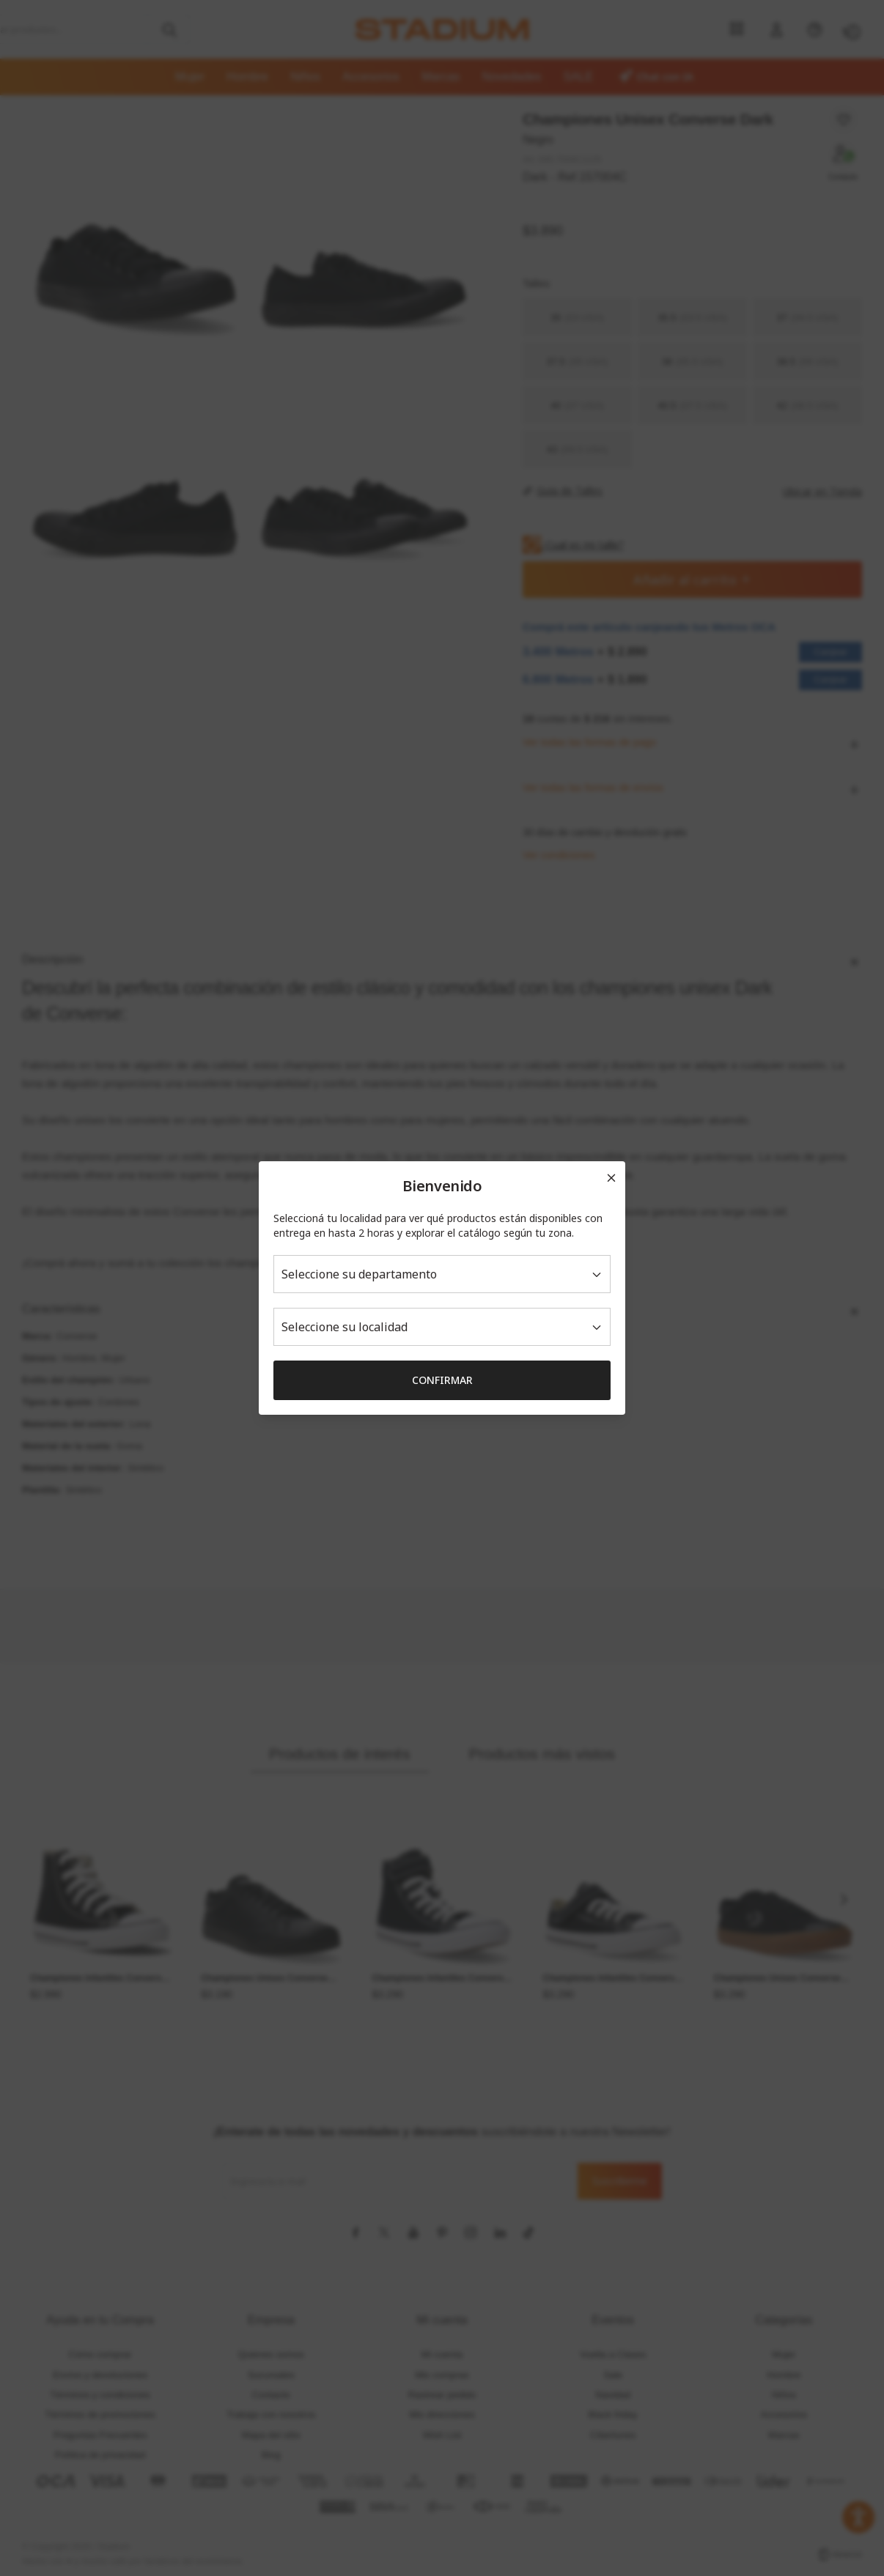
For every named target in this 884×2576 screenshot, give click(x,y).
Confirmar (442, 1380)
